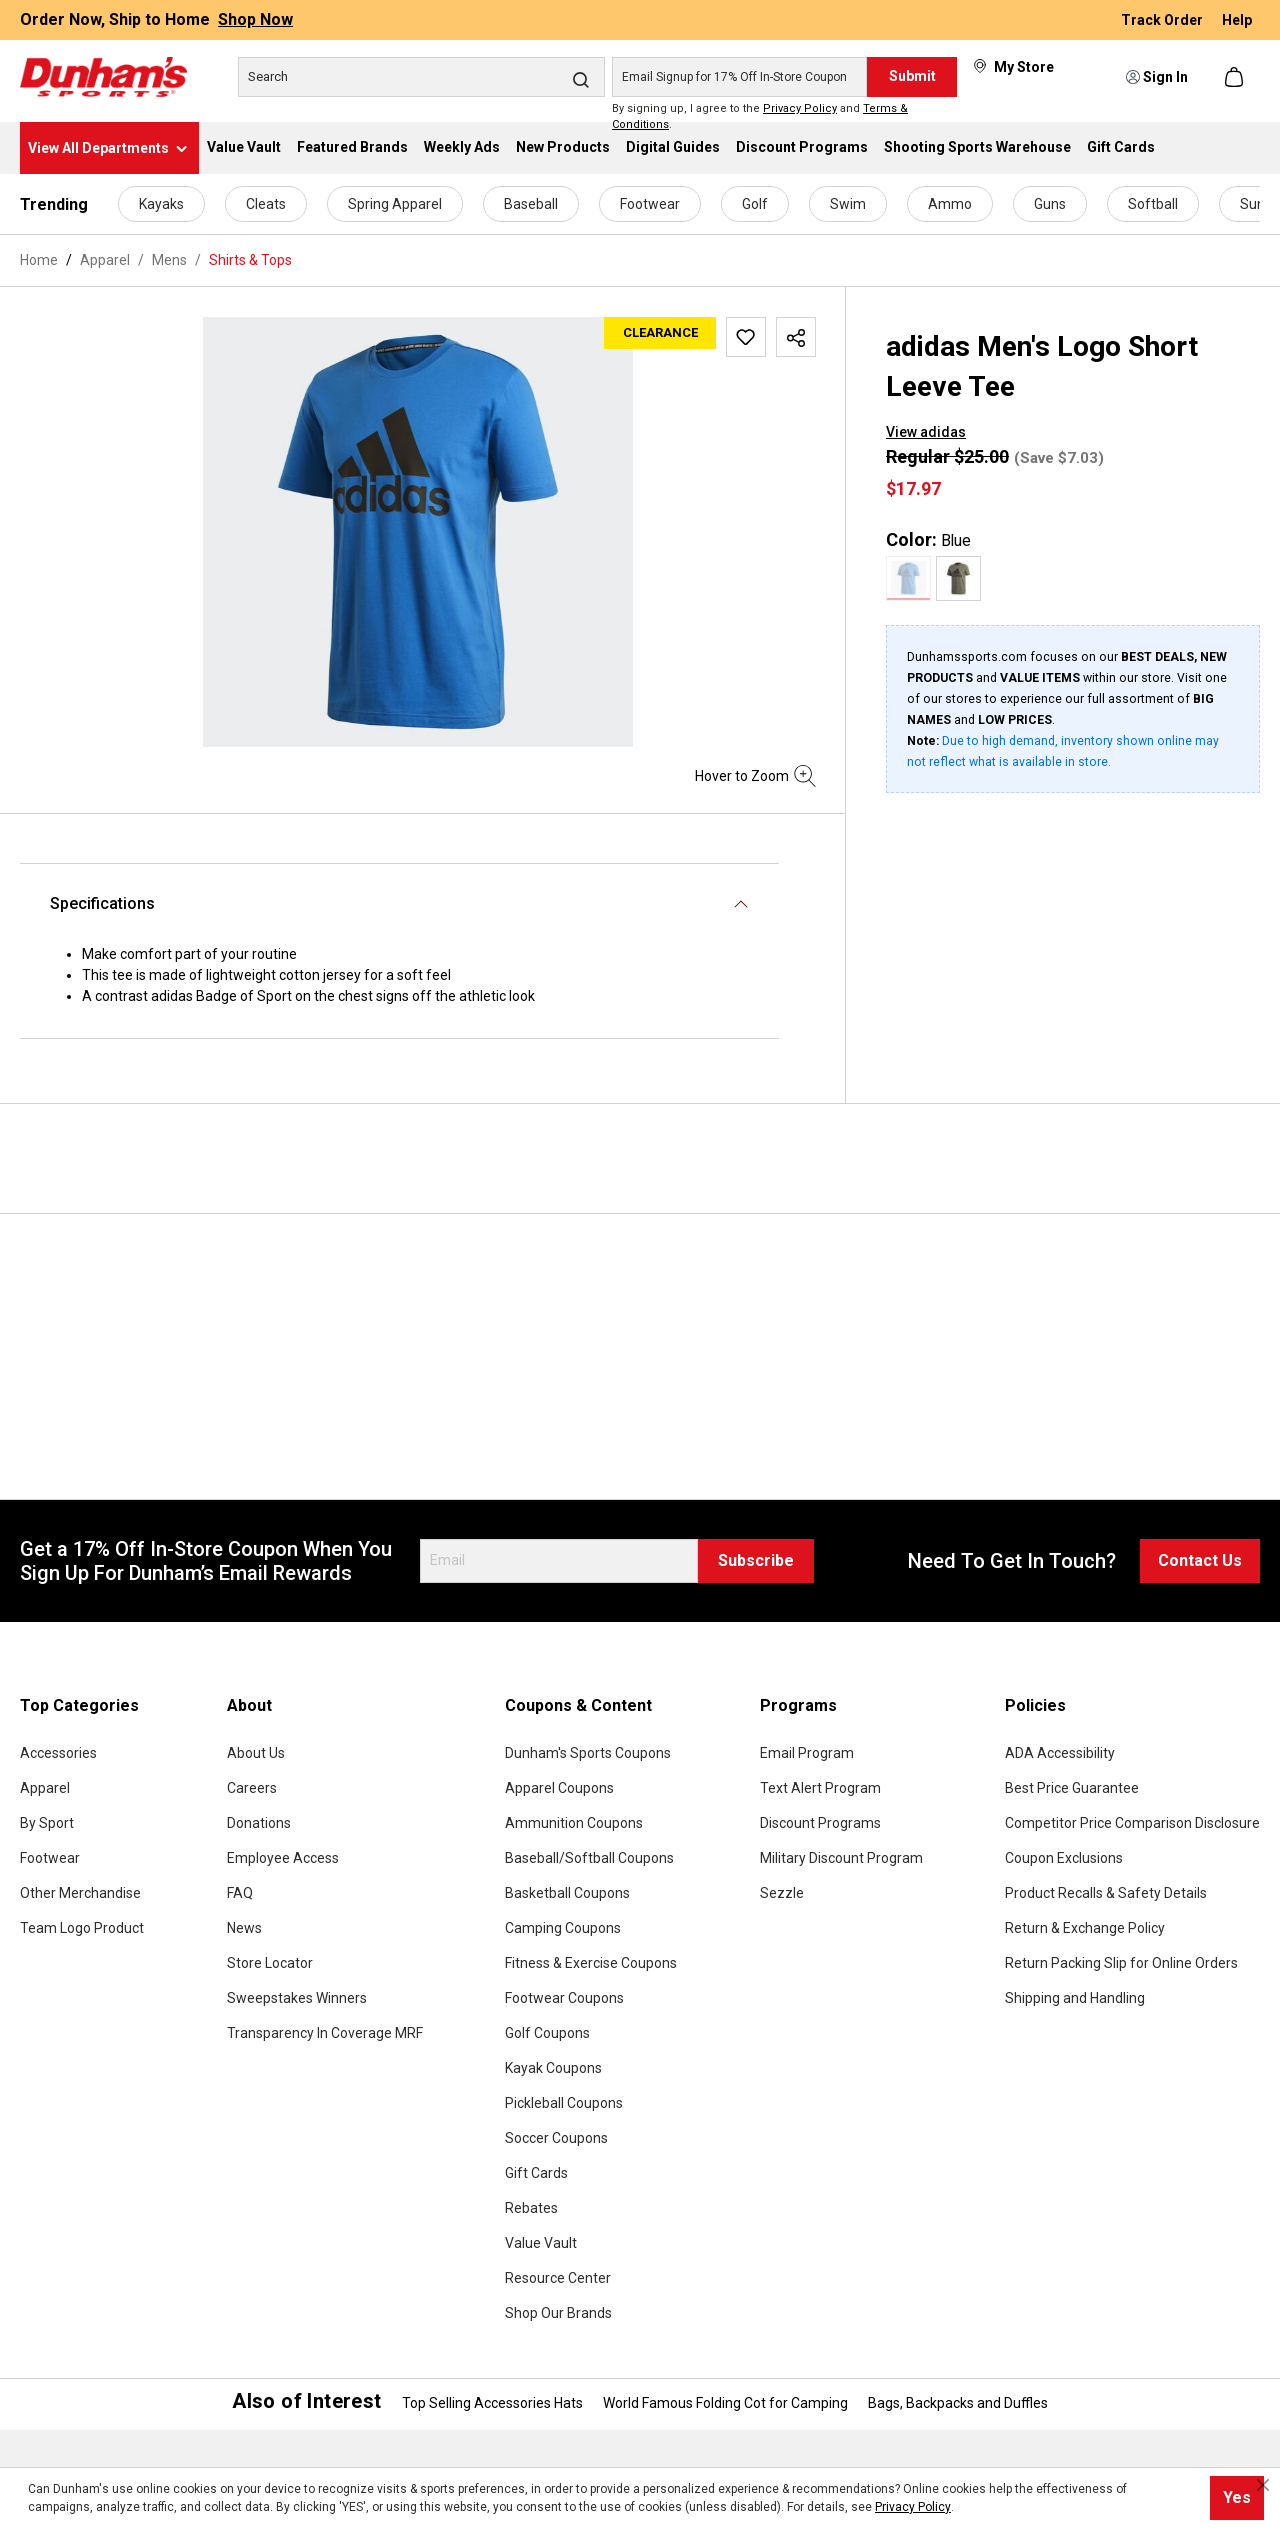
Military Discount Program (841, 1858)
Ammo (950, 204)
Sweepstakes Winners (297, 1998)
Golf (755, 204)
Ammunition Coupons (574, 1823)
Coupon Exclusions (1064, 1858)
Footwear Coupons (564, 1998)
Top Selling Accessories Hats (492, 2403)
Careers (252, 1788)
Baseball (531, 204)
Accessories (58, 1753)
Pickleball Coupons (564, 2103)
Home (39, 260)
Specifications (102, 903)
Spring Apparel (395, 204)
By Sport (47, 1823)
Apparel (45, 1788)
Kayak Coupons (553, 2068)
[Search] (421, 77)
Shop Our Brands (558, 2313)
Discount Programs (820, 1823)
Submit (912, 76)
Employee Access (283, 1858)
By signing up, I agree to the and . (760, 117)
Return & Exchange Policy (1085, 1928)
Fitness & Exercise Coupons (591, 1963)
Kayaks (161, 204)
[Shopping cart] (1236, 77)
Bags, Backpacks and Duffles (958, 2403)
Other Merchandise (80, 1893)
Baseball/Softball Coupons (589, 1858)
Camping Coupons (563, 1928)
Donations (259, 1823)
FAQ (240, 1893)
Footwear (650, 204)
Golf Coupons (547, 2033)
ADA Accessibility (1060, 1753)
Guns (1050, 204)
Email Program (807, 1753)
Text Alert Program (820, 1788)
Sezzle (782, 1893)
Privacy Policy (800, 108)
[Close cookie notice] (1263, 2485)
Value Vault (541, 2243)
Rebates (531, 2208)
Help (1237, 20)
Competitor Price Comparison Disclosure (1132, 1823)
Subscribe (756, 1560)
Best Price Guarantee (1072, 1788)
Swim (848, 204)
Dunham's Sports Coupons (588, 1753)
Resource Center (558, 2278)
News (244, 1928)
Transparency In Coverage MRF (325, 2033)
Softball (1153, 204)
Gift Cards (536, 2173)
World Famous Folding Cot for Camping (725, 2403)
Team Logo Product (82, 1928)
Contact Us (1200, 1560)
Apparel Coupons (559, 1788)
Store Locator (270, 1963)
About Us (256, 1753)
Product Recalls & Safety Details (1106, 1893)
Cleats (266, 204)
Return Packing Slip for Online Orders (1121, 1963)
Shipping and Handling (1075, 1998)
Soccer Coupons (556, 2138)
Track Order (1163, 20)
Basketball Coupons (567, 1893)
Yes (1237, 2497)
